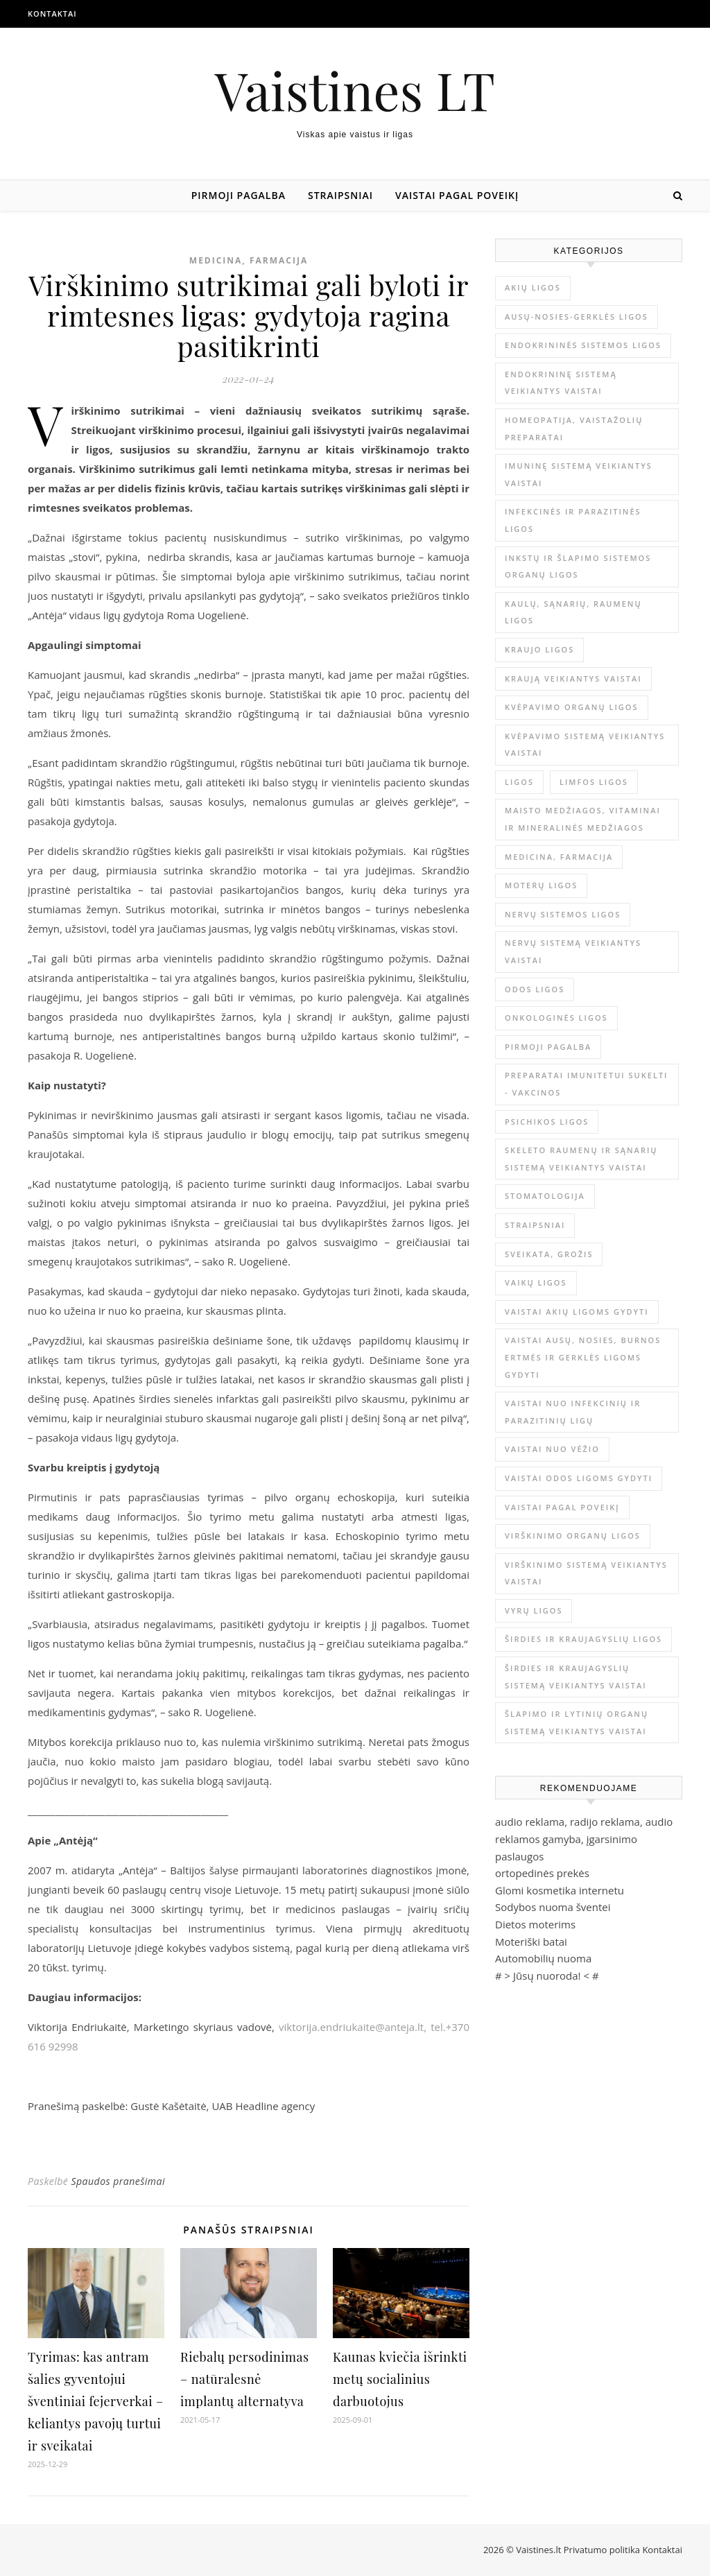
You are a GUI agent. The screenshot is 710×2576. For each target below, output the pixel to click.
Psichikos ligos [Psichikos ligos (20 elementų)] (547, 1121)
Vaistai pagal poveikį (457, 195)
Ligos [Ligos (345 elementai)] (519, 782)
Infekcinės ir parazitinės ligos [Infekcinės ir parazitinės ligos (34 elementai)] (573, 520)
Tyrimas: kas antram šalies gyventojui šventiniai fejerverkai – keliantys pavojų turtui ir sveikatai (96, 2401)
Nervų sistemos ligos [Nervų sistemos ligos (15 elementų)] (563, 914)
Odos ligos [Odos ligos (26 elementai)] (534, 989)
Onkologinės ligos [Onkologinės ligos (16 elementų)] (556, 1017)
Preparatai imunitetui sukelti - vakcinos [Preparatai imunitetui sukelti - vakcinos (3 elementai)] (586, 1084)
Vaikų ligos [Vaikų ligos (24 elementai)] (536, 1282)
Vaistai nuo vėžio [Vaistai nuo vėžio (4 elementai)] (552, 1449)
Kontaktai (52, 13)
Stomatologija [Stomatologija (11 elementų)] (545, 1196)
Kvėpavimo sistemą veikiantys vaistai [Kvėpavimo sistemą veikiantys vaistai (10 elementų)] (585, 745)
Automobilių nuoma (543, 1958)
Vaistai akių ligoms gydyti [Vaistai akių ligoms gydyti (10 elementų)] (577, 1311)
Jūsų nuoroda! (547, 1975)
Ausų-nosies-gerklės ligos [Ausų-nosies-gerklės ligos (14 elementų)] (576, 316)
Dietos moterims (535, 1924)
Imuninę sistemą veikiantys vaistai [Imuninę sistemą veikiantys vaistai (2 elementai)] (578, 474)
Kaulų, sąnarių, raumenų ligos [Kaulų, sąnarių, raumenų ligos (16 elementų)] (573, 612)
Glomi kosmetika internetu (559, 1890)
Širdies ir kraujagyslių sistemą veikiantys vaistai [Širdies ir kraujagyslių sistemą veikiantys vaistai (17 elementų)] (576, 1677)
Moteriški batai (531, 1941)
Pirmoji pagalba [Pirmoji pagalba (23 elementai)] (548, 1046)
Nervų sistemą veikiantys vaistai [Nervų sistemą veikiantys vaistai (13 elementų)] (573, 951)
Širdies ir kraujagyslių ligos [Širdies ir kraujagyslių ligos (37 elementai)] (583, 1639)
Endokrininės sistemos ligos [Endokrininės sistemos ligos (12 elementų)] (583, 345)
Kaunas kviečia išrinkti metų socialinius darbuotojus (400, 2379)
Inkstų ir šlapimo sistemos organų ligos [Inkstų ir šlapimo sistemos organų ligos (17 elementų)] (578, 566)
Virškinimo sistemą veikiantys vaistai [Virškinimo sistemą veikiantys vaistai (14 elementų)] (586, 1573)
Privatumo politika (603, 2549)
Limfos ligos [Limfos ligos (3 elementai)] (594, 782)
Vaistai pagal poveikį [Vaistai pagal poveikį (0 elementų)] (562, 1507)
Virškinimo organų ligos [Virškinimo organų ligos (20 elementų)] (573, 1535)
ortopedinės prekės (542, 1873)
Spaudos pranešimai (118, 2181)
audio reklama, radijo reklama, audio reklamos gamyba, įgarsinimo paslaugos (584, 1838)
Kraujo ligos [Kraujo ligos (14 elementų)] (539, 649)
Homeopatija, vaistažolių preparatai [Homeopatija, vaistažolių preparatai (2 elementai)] (574, 428)
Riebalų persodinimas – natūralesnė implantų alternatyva (244, 2379)
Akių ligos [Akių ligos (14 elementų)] (533, 287)
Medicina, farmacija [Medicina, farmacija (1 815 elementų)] (559, 857)
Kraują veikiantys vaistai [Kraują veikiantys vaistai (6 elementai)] (573, 678)
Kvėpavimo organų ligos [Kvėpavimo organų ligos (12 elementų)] (572, 707)
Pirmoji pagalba (238, 195)
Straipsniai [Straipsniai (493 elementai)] (535, 1225)
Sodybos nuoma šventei (553, 1907)
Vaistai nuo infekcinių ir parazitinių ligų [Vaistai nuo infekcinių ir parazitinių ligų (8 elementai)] (573, 1412)
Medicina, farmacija (248, 260)
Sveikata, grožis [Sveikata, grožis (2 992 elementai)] (549, 1254)
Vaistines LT (355, 90)
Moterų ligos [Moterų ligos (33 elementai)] (541, 885)
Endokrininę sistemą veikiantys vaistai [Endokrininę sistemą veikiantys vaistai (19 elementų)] (561, 383)
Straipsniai (340, 195)
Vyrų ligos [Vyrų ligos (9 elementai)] (533, 1610)
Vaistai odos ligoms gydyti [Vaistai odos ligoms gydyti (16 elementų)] (578, 1478)
